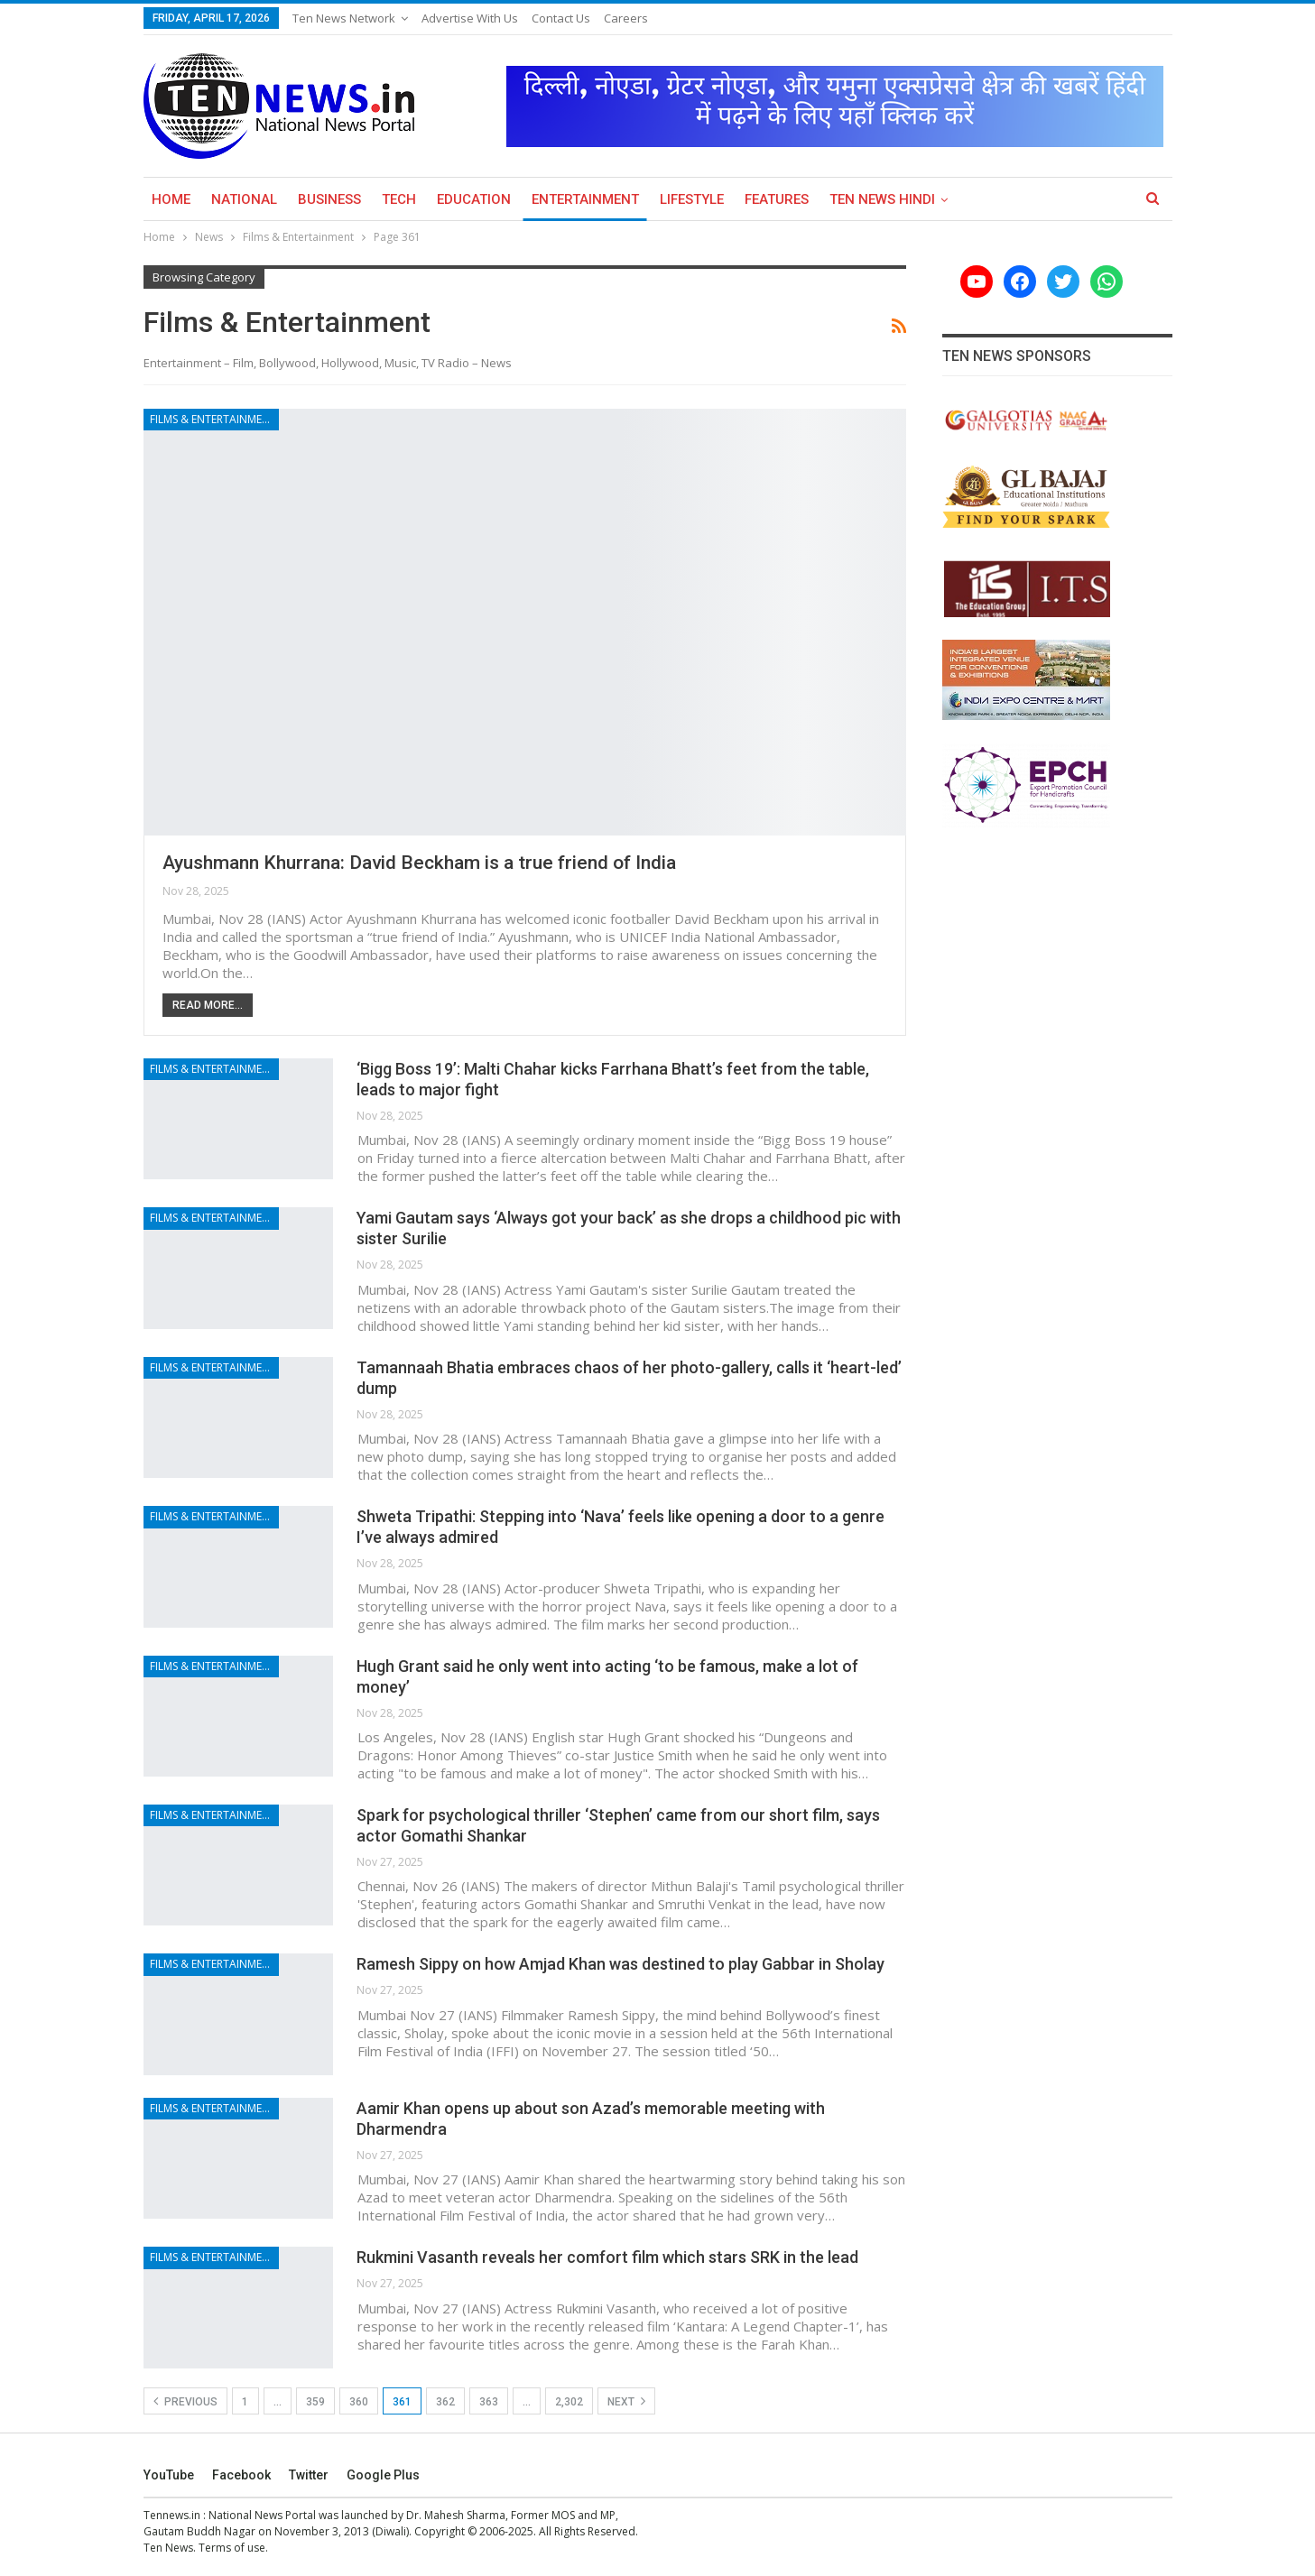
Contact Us (561, 18)
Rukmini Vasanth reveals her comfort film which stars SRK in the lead (607, 2257)
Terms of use (232, 2547)
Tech (399, 199)
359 (315, 2402)
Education (474, 199)
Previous (185, 2401)
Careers (626, 18)
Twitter (309, 2475)
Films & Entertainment (213, 419)
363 (488, 2402)
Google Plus (383, 2475)
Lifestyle (692, 199)
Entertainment (585, 199)
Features (777, 199)
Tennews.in (172, 2515)
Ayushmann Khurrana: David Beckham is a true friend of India (419, 862)
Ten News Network (343, 18)
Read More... (207, 1005)
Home (171, 199)
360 (358, 2402)
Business (329, 199)
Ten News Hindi (882, 199)
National (244, 199)
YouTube (169, 2475)
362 (445, 2402)
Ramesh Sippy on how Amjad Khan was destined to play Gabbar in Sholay (620, 1963)
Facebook (241, 2475)
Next (626, 2401)
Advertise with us (469, 18)
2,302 (569, 2402)
